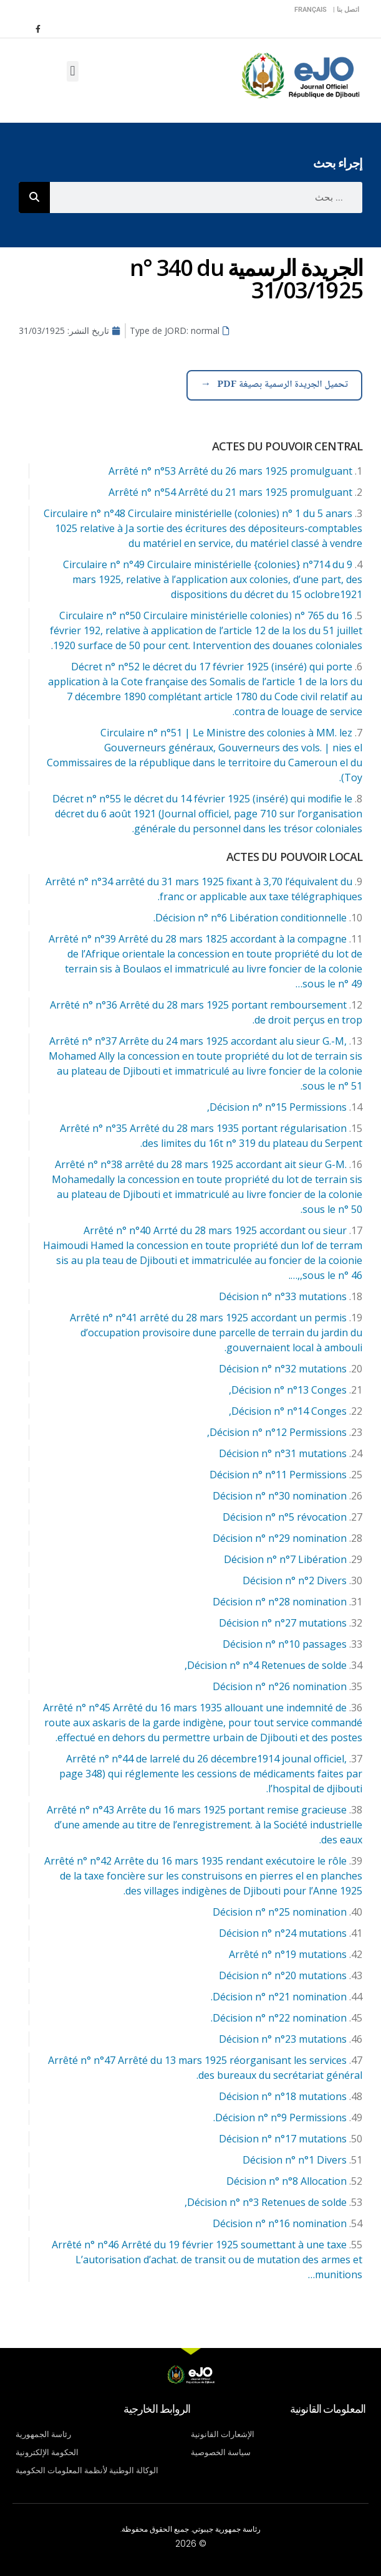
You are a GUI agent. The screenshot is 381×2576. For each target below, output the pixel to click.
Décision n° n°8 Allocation (286, 2181)
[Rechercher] (34, 197)
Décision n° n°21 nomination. (279, 1996)
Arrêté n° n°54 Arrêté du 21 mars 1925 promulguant (230, 492)
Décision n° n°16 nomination (280, 2223)
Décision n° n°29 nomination (280, 1538)
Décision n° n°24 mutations (283, 1933)
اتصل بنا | (346, 10)
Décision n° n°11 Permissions (278, 1474)
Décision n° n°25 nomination (280, 1912)
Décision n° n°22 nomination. (279, 2018)
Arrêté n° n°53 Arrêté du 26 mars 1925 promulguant (230, 471)
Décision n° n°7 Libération (285, 1559)
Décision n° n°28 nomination (280, 1602)
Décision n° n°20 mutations (283, 1975)
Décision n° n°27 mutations (283, 1623)
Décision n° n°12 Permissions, (277, 1432)
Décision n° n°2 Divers (295, 1580)
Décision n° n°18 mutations (283, 2096)
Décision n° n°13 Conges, (288, 1390)
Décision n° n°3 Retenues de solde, (266, 2202)
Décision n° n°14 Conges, (288, 1411)
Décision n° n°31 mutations (283, 1453)
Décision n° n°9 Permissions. (280, 2117)
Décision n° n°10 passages (285, 1644)
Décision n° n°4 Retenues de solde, (266, 1665)
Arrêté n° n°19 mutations (288, 1954)
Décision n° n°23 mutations (283, 2039)
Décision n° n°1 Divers (295, 2160)
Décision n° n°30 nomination (280, 1496)
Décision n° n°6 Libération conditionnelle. (250, 917)
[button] (73, 71)
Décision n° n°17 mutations (283, 2139)
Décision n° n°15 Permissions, (277, 1107)
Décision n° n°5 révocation (285, 1517)
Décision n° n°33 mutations (283, 1296)
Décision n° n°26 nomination (280, 1686)
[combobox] (206, 197)
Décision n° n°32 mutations (283, 1369)
